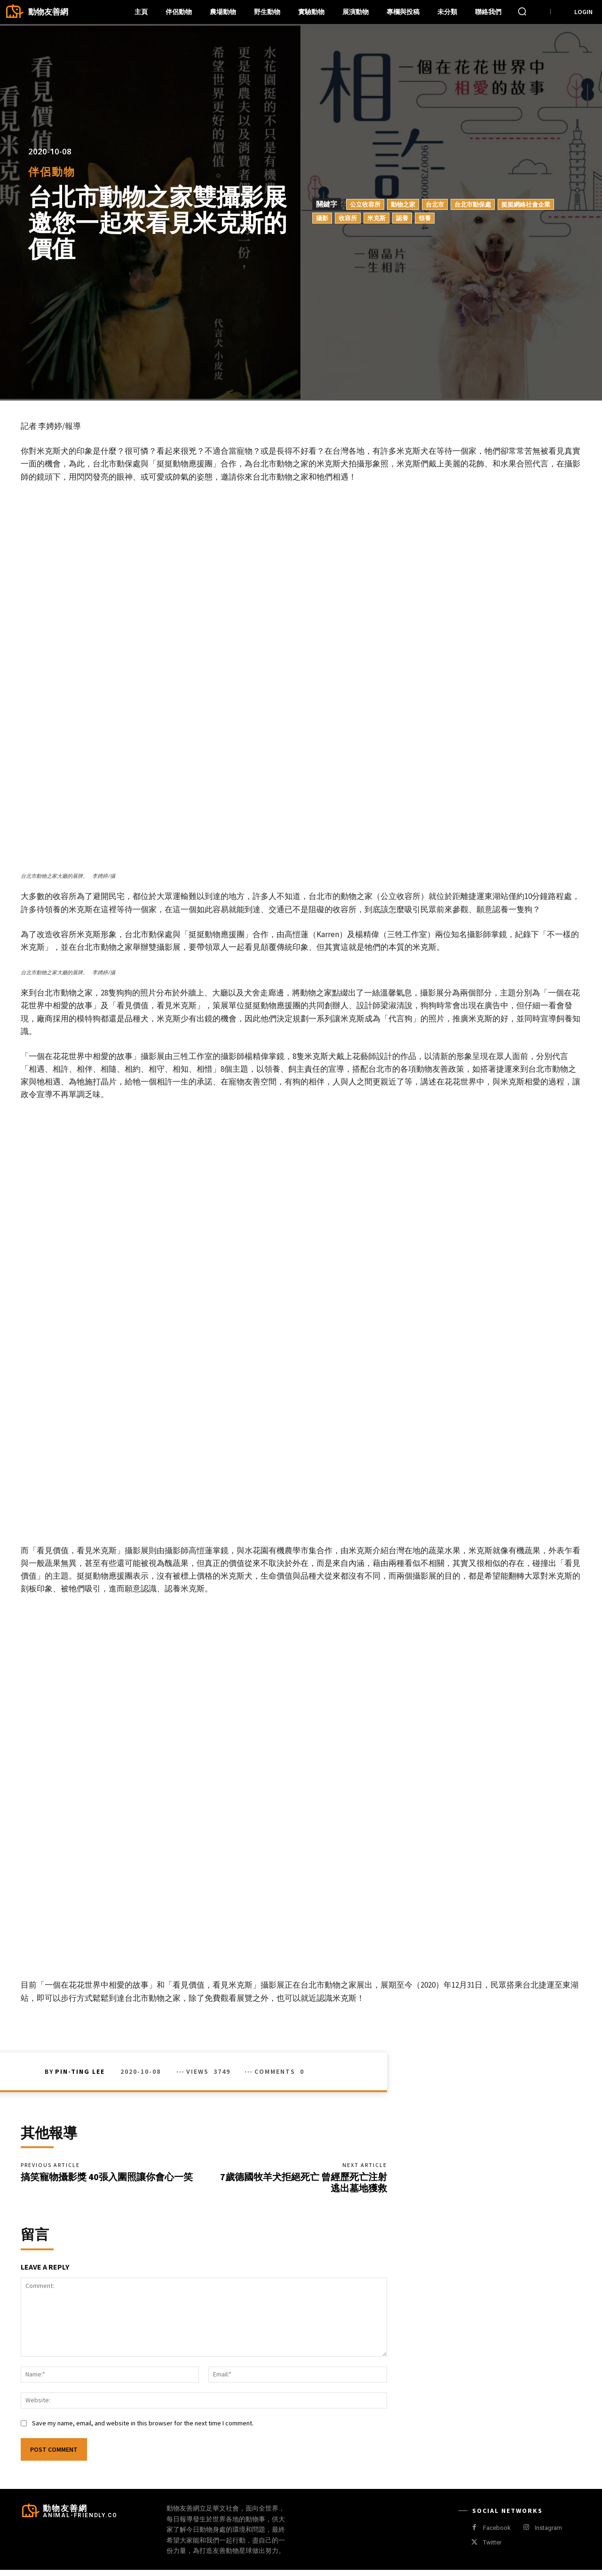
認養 (402, 217)
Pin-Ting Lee (80, 2071)
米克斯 (376, 217)
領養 (425, 217)
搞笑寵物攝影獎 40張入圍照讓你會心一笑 (107, 2179)
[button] (522, 11)
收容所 (348, 217)
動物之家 (403, 204)
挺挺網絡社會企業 (525, 204)
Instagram (548, 2533)
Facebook (497, 2533)
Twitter (492, 2548)
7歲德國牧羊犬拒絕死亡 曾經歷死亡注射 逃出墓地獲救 (303, 2185)
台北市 (435, 204)
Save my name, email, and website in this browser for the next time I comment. (142, 2429)
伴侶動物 (51, 171)
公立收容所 (365, 204)
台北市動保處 (472, 204)
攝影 (322, 217)
